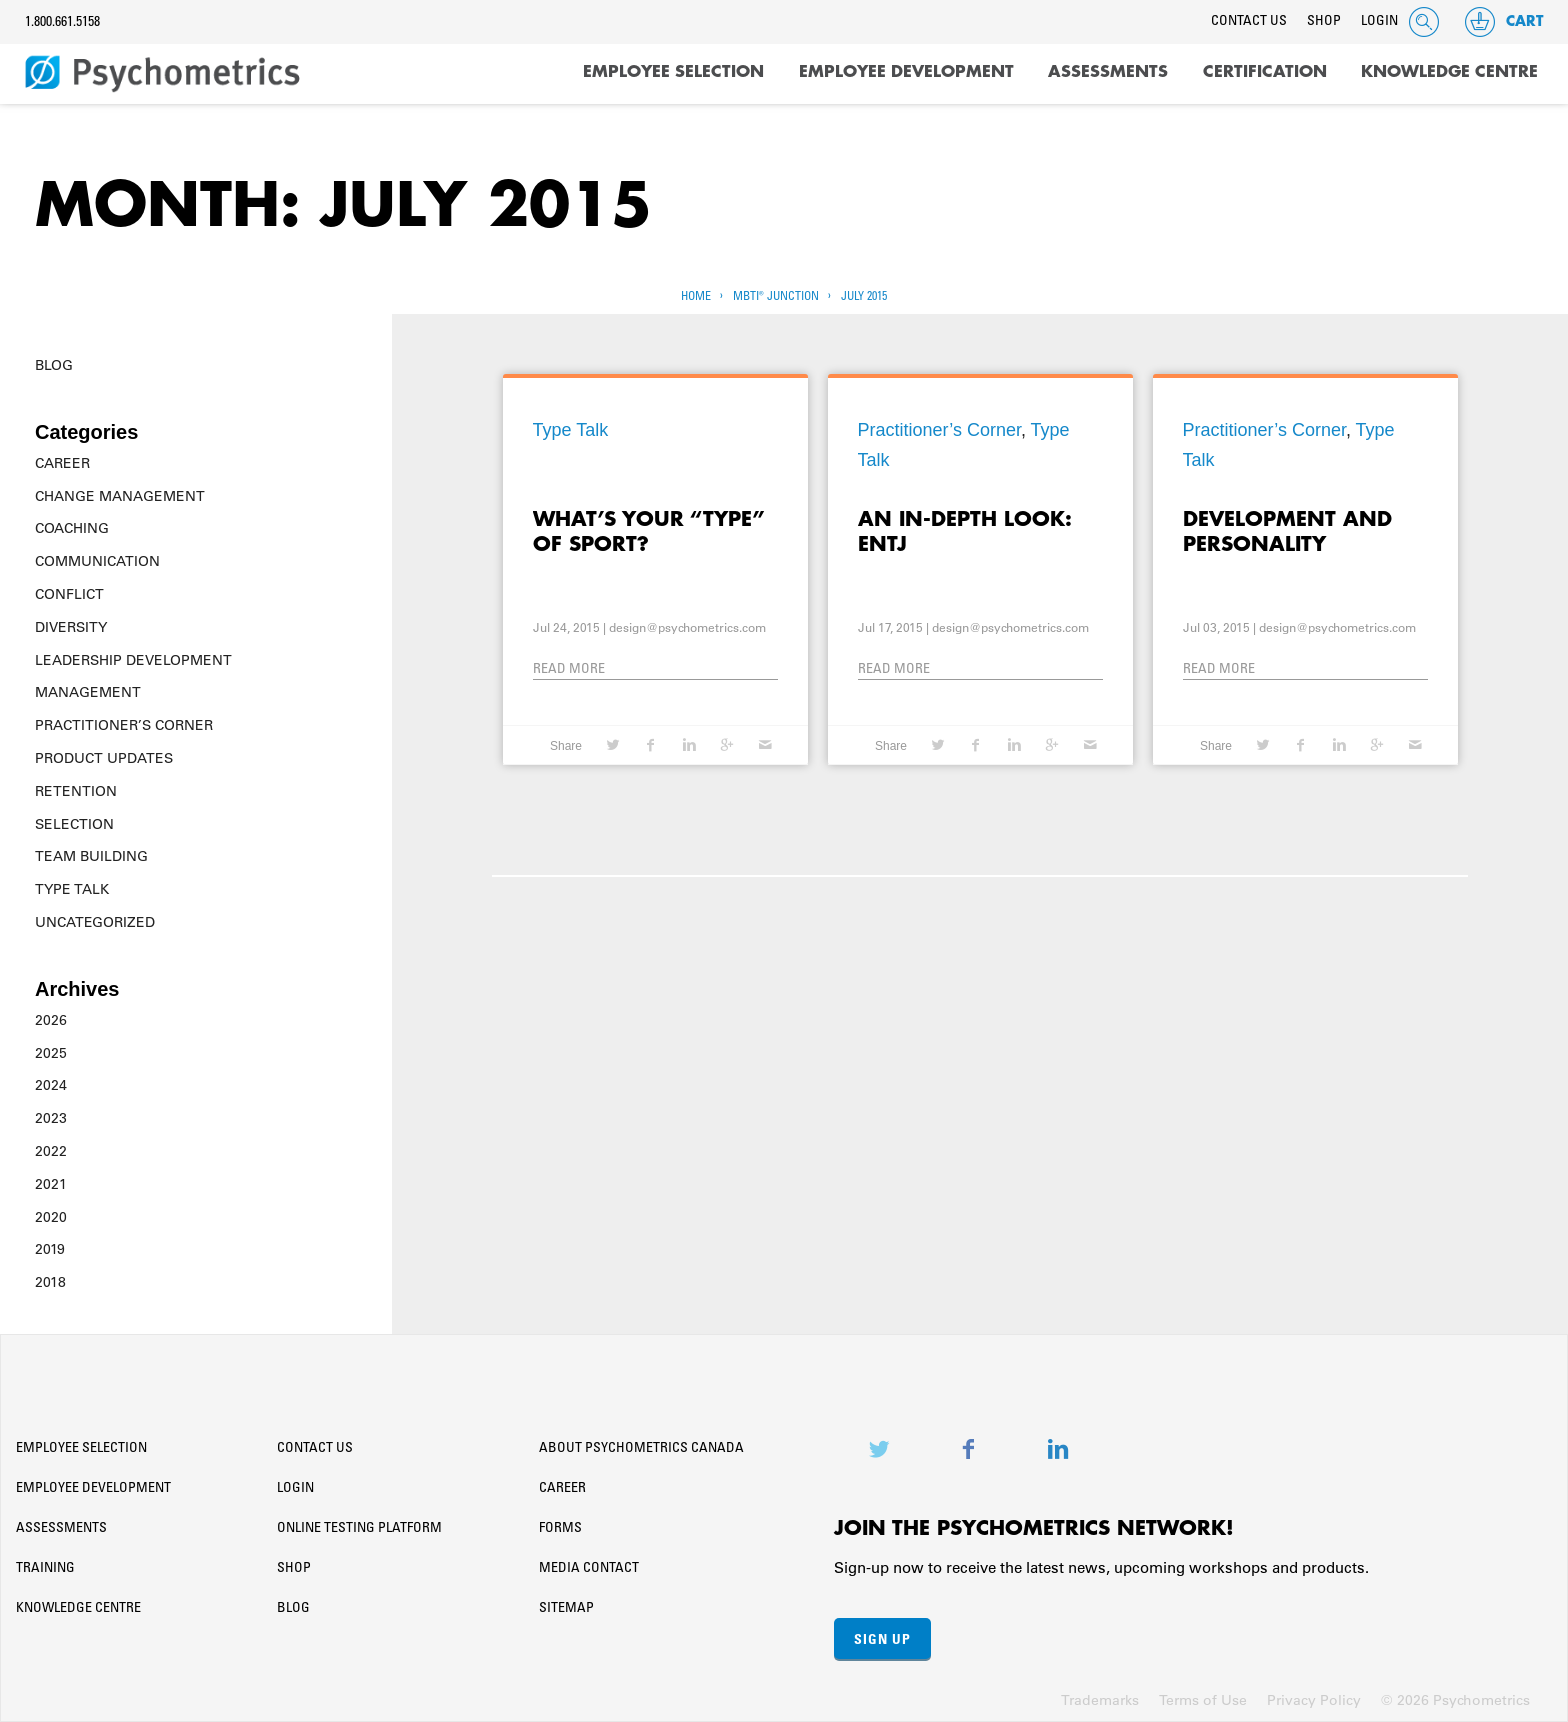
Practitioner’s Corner (124, 725)
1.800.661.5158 (62, 23)
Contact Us (1249, 22)
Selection (74, 824)
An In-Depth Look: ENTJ (964, 532)
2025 (51, 1053)
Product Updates (104, 758)
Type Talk (72, 889)
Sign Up (882, 1638)
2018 (50, 1282)
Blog (54, 365)
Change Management (120, 496)
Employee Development (906, 72)
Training (45, 1569)
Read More (569, 670)
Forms (560, 1529)
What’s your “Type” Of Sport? (648, 532)
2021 (51, 1184)
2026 (51, 1020)
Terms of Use (1203, 1700)
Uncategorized (95, 922)
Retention (76, 791)
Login (1379, 22)
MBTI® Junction (776, 297)
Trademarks (1100, 1700)
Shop (1324, 22)
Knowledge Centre (1449, 72)
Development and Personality (1287, 532)
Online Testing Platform (359, 1529)
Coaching (72, 528)
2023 (51, 1118)
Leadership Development (133, 660)
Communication (97, 561)
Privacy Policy (1314, 1700)
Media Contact (589, 1569)
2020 (51, 1217)
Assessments (1108, 72)
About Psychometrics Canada (641, 1449)
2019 (50, 1249)
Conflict (69, 594)
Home (696, 297)
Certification (1265, 72)
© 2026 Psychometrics (1455, 1700)
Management (88, 692)
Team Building (91, 856)
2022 (51, 1151)
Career (62, 463)
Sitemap (566, 1609)
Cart (1503, 22)
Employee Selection (673, 72)
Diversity (71, 627)
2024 (51, 1085)
